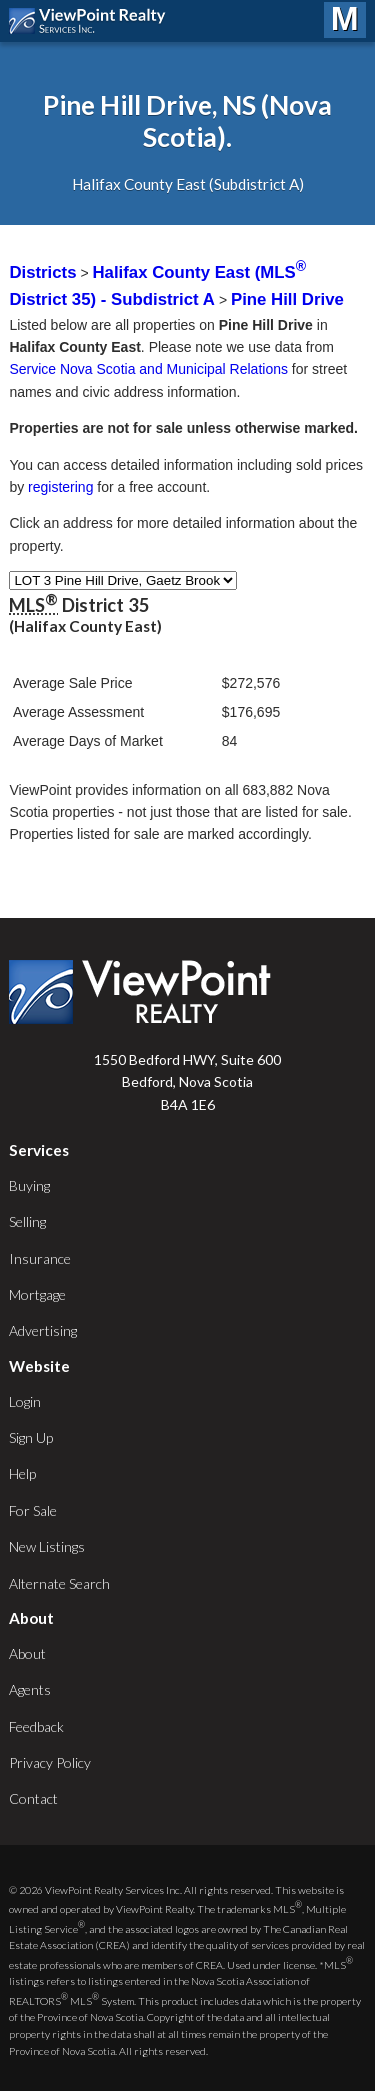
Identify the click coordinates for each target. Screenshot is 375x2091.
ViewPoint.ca (92, 21)
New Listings (47, 1546)
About (27, 1653)
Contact (33, 1798)
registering (60, 487)
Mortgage (37, 1294)
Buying (29, 1185)
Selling (27, 1221)
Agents (30, 1689)
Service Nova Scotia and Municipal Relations (148, 369)
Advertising (43, 1330)
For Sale (33, 1510)
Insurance (40, 1258)
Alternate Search (59, 1583)
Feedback (36, 1726)
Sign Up (31, 1437)
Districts (42, 272)
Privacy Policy (50, 1762)
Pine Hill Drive (287, 299)
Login (25, 1401)
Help (22, 1473)
